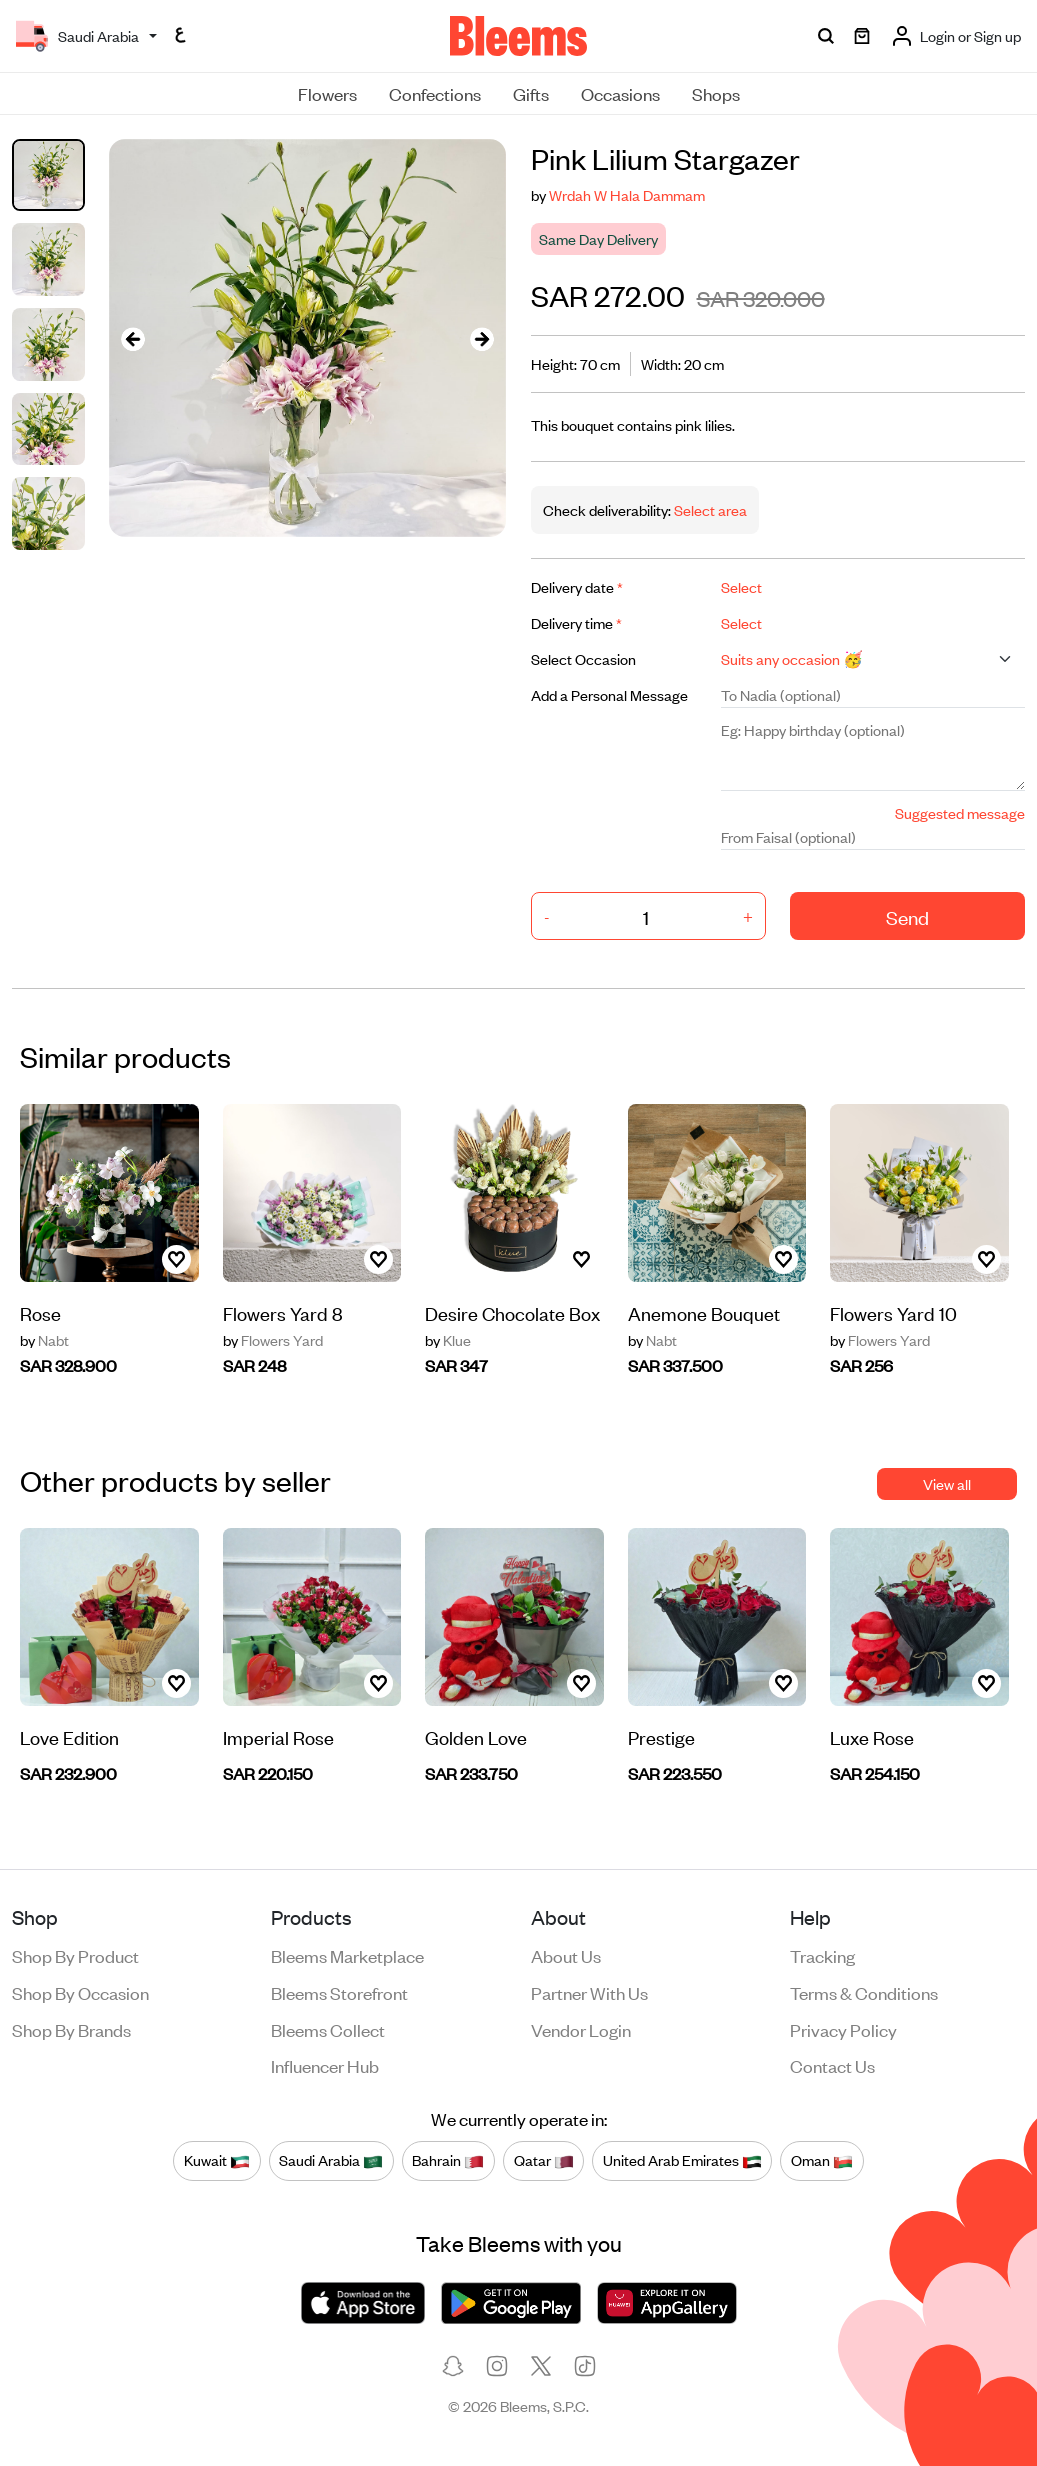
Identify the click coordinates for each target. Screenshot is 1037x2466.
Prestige (661, 1736)
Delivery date (577, 586)
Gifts (531, 93)
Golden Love (476, 1736)
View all (947, 1483)
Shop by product (75, 1955)
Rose (40, 1312)
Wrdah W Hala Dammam (627, 194)
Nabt (44, 1340)
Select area (709, 509)
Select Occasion (583, 658)
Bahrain (448, 2160)
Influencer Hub (325, 2065)
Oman (822, 2160)
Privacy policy (843, 2029)
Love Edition (69, 1736)
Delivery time (576, 622)
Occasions (620, 93)
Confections (435, 93)
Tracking (822, 1955)
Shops (716, 93)
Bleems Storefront (339, 1992)
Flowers (327, 93)
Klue (448, 1340)
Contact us (832, 2065)
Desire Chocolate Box (512, 1312)
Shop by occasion (80, 1992)
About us (566, 1955)
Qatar (544, 2160)
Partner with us (589, 1992)
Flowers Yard (273, 1340)
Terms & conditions (864, 1992)
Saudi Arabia (331, 2160)
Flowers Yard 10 (893, 1312)
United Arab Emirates (682, 2160)
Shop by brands (71, 2029)
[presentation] (133, 338)
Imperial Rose (278, 1736)
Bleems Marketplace (347, 1955)
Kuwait (217, 2160)
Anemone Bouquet (704, 1312)
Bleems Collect (328, 2029)
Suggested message (960, 812)
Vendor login (581, 2029)
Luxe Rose (872, 1736)
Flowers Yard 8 (283, 1312)
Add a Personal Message (609, 694)
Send (907, 916)
